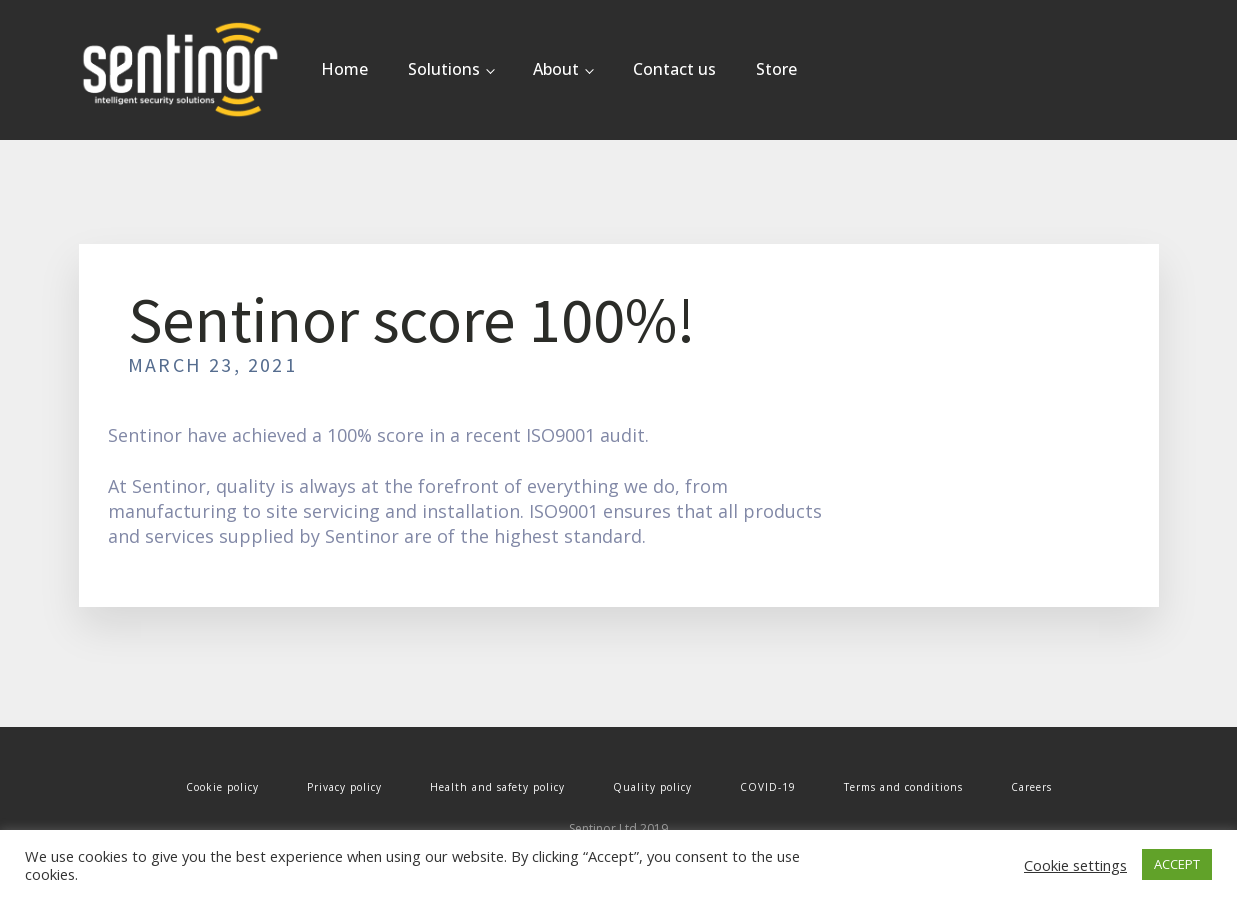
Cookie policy (222, 787)
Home (344, 69)
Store (776, 69)
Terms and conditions (903, 787)
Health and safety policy (497, 787)
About (556, 69)
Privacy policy (344, 787)
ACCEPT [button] (1177, 864)
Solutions (444, 69)
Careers (1031, 787)
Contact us (674, 69)
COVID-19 (768, 787)
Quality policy (652, 787)
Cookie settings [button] (1075, 865)
